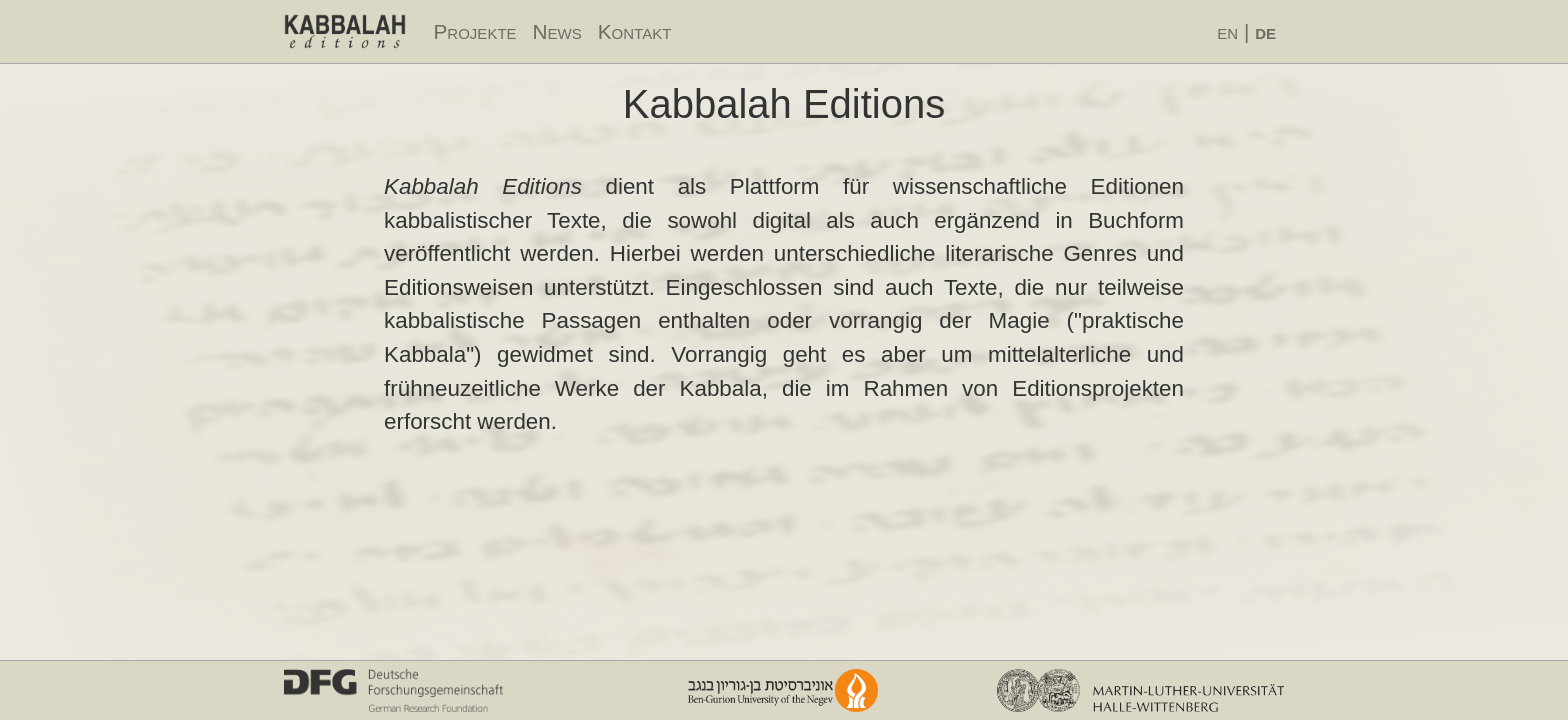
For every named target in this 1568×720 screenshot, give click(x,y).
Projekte (475, 31)
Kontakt (635, 31)
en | (1246, 31)
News (557, 31)
